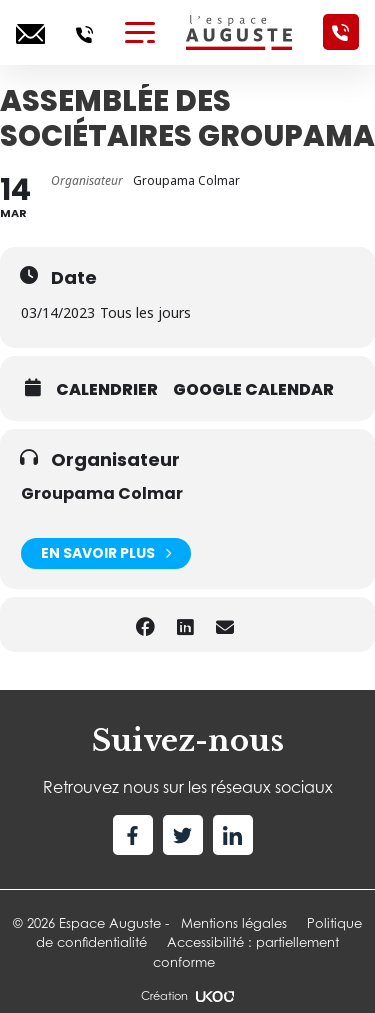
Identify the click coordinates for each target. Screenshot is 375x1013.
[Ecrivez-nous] (30, 32)
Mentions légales (234, 923)
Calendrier (107, 390)
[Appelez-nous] (84, 32)
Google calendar (253, 390)
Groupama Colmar (102, 493)
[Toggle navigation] (140, 32)
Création (187, 996)
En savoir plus (106, 553)
